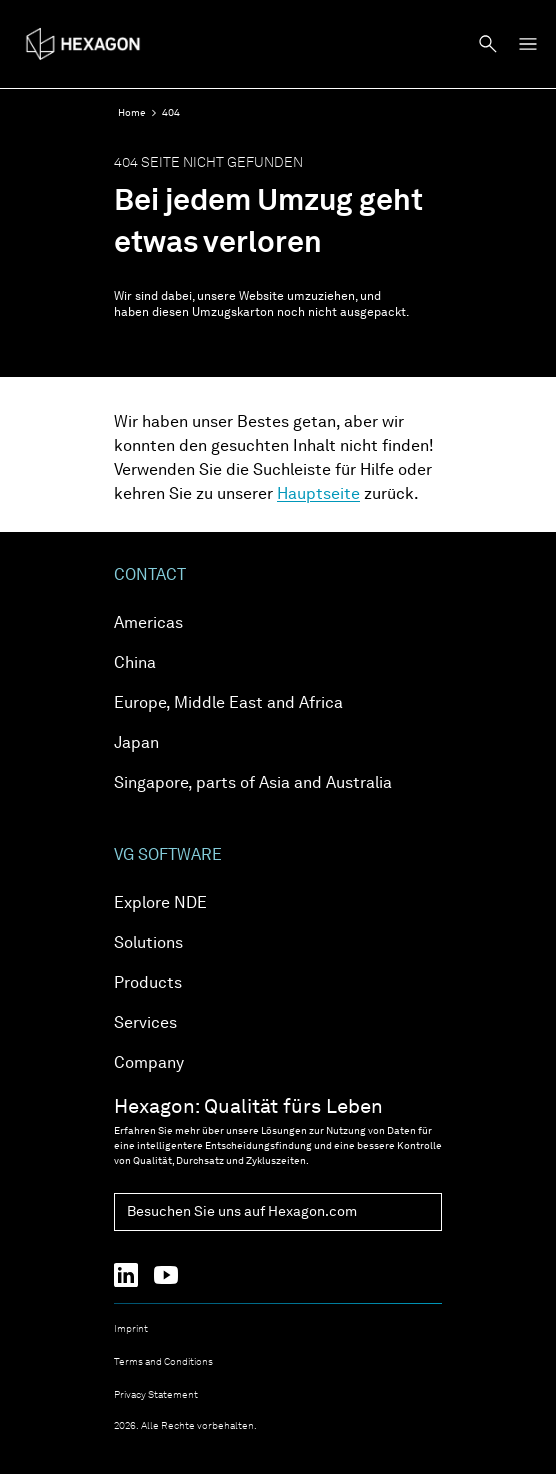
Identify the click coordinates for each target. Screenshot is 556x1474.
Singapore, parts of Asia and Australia (253, 784)
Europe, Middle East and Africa (228, 704)
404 (171, 113)
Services (145, 1024)
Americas (148, 624)
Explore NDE (160, 904)
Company (149, 1064)
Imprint (131, 1329)
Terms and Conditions (163, 1362)
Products (148, 984)
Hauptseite (318, 495)
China (135, 664)
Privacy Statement (156, 1395)
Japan (136, 744)
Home (132, 113)
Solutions (148, 944)
